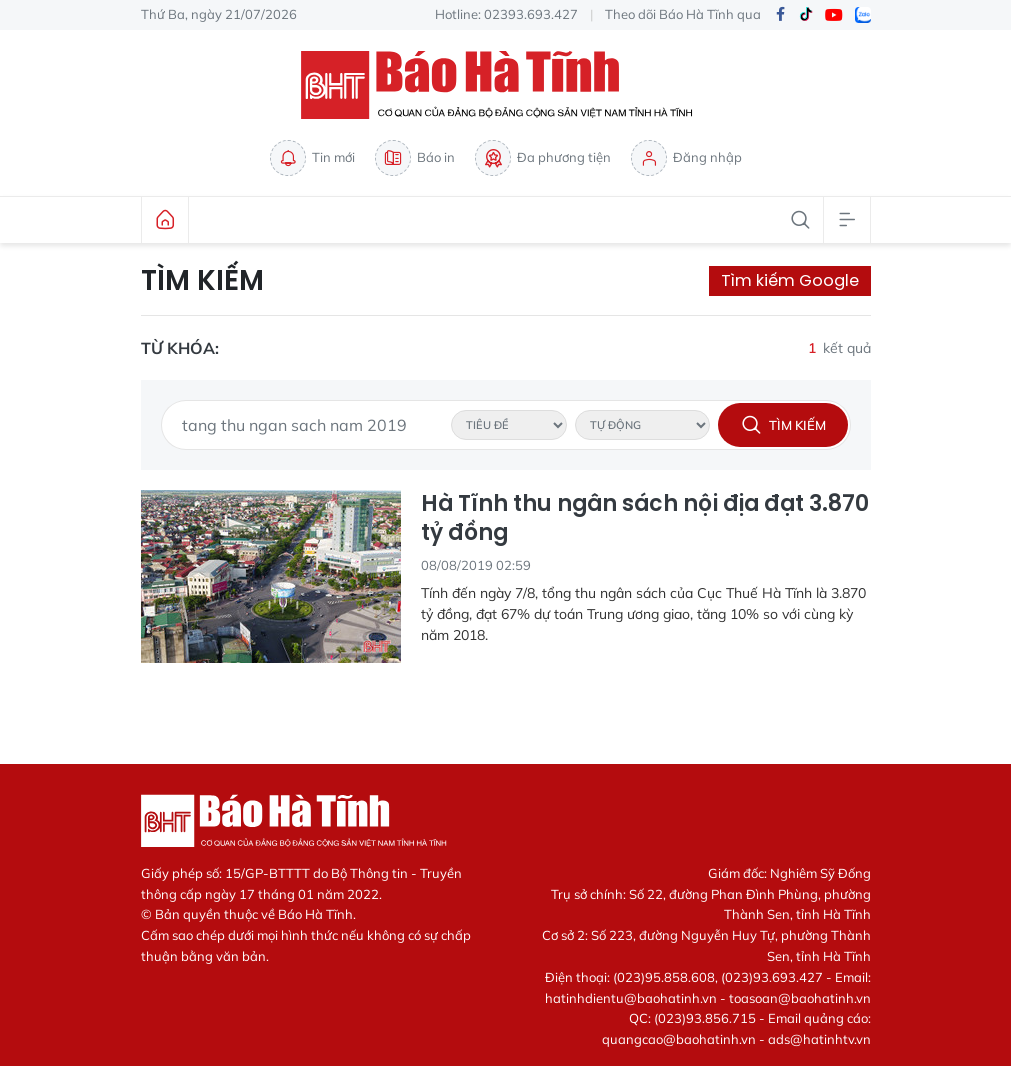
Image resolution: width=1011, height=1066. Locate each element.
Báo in (415, 158)
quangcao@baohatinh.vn (679, 1039)
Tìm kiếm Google (790, 280)
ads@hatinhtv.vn (819, 1039)
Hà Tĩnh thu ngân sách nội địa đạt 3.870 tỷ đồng (645, 518)
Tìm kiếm (202, 281)
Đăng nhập (686, 158)
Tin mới (312, 158)
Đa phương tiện (543, 158)
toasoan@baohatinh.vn (800, 998)
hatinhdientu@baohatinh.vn (631, 998)
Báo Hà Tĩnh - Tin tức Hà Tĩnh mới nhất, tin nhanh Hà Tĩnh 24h (506, 85)
